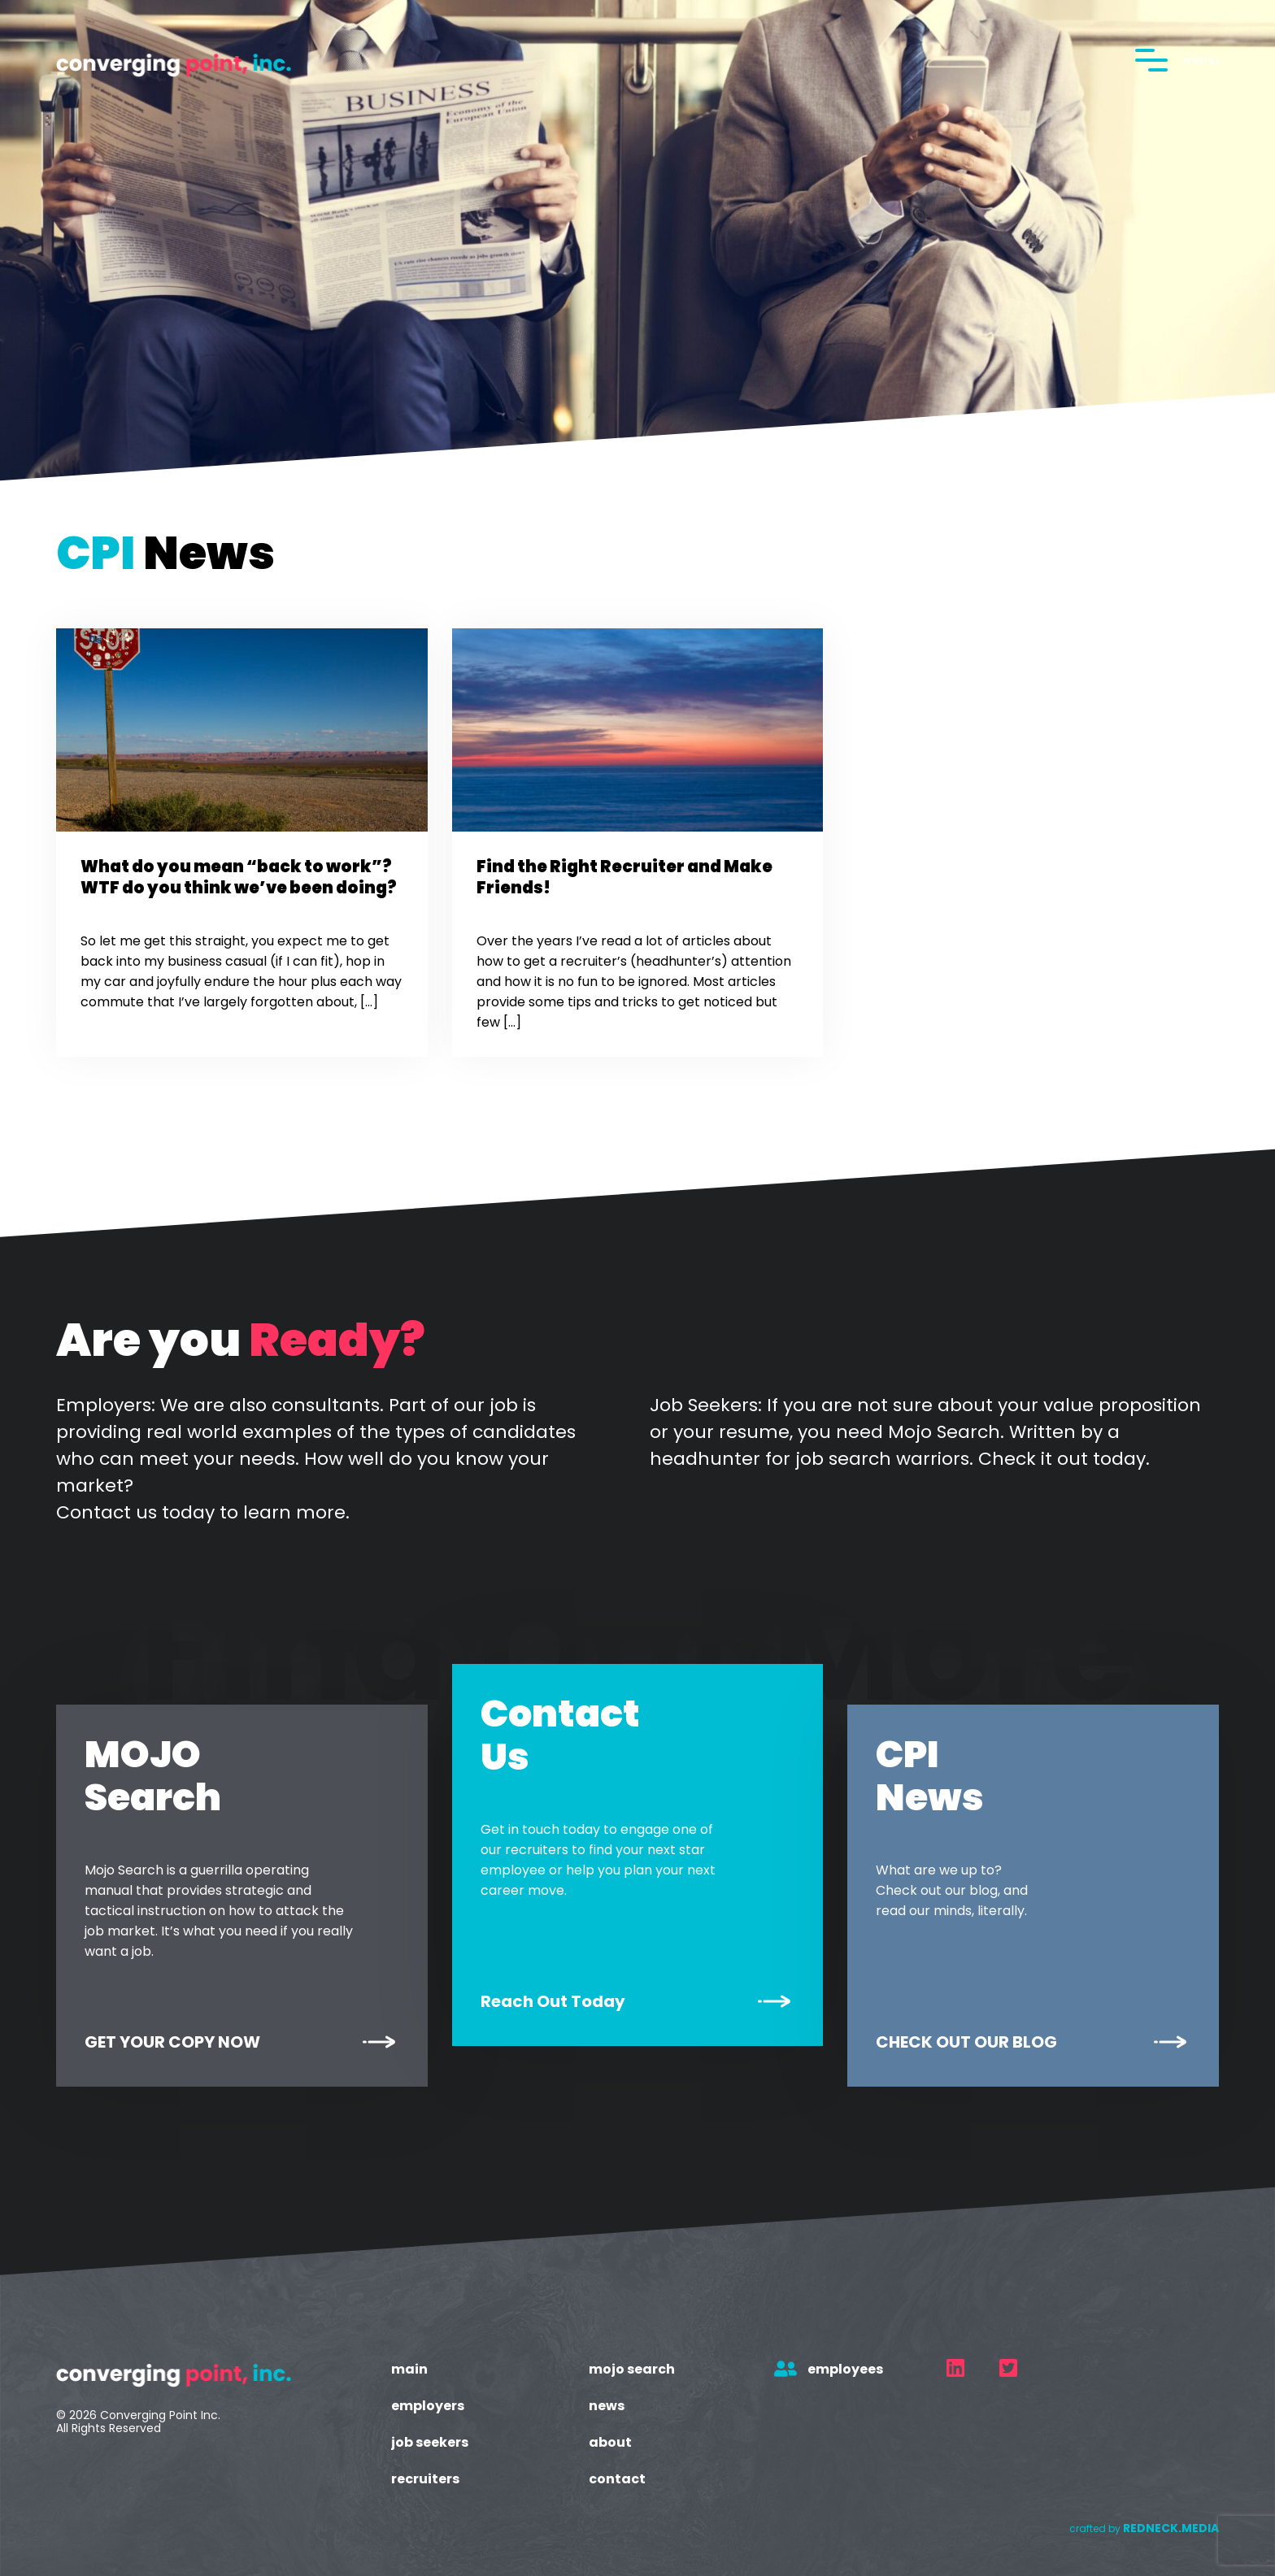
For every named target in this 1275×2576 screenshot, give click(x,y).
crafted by (1144, 2528)
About (610, 2442)
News (606, 2405)
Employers (427, 2405)
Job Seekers (429, 2442)
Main (409, 2369)
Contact (617, 2479)
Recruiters (425, 2479)
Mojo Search (632, 2369)
